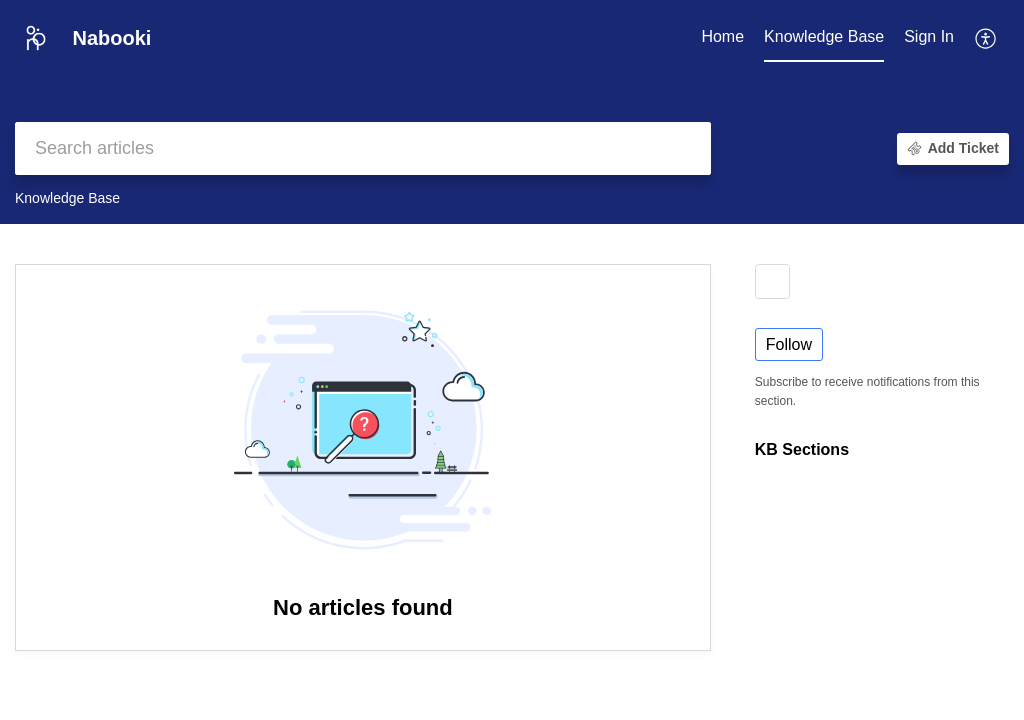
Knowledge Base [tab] (824, 36)
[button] (986, 38)
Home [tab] (722, 36)
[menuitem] (929, 38)
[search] (363, 148)
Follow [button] (789, 344)
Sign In (929, 36)
